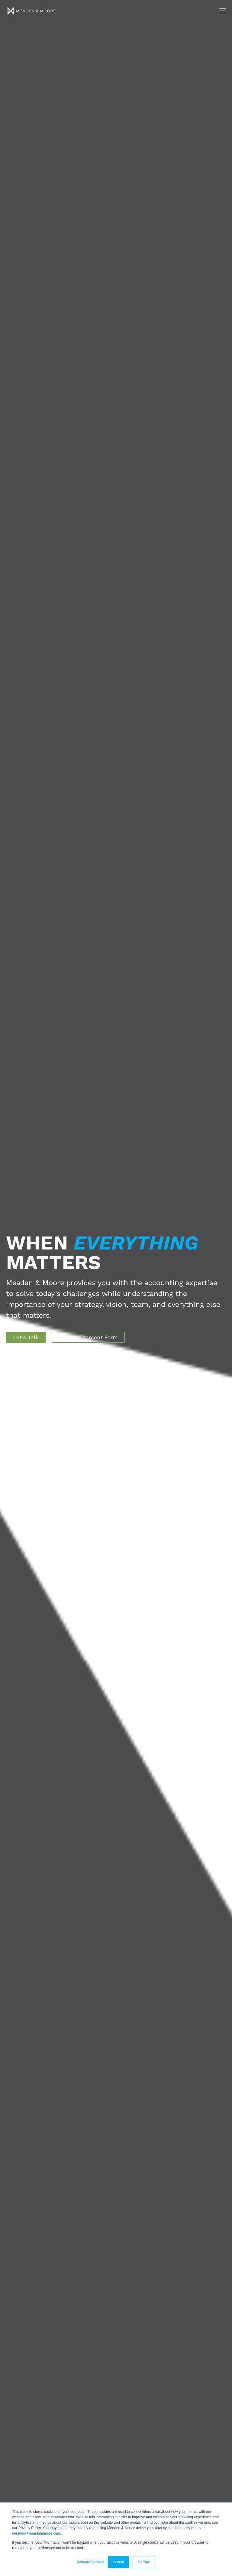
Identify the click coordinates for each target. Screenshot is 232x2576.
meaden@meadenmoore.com (36, 2533)
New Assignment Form (88, 1337)
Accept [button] (118, 2562)
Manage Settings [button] (90, 2562)
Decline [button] (144, 2562)
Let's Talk (26, 1337)
